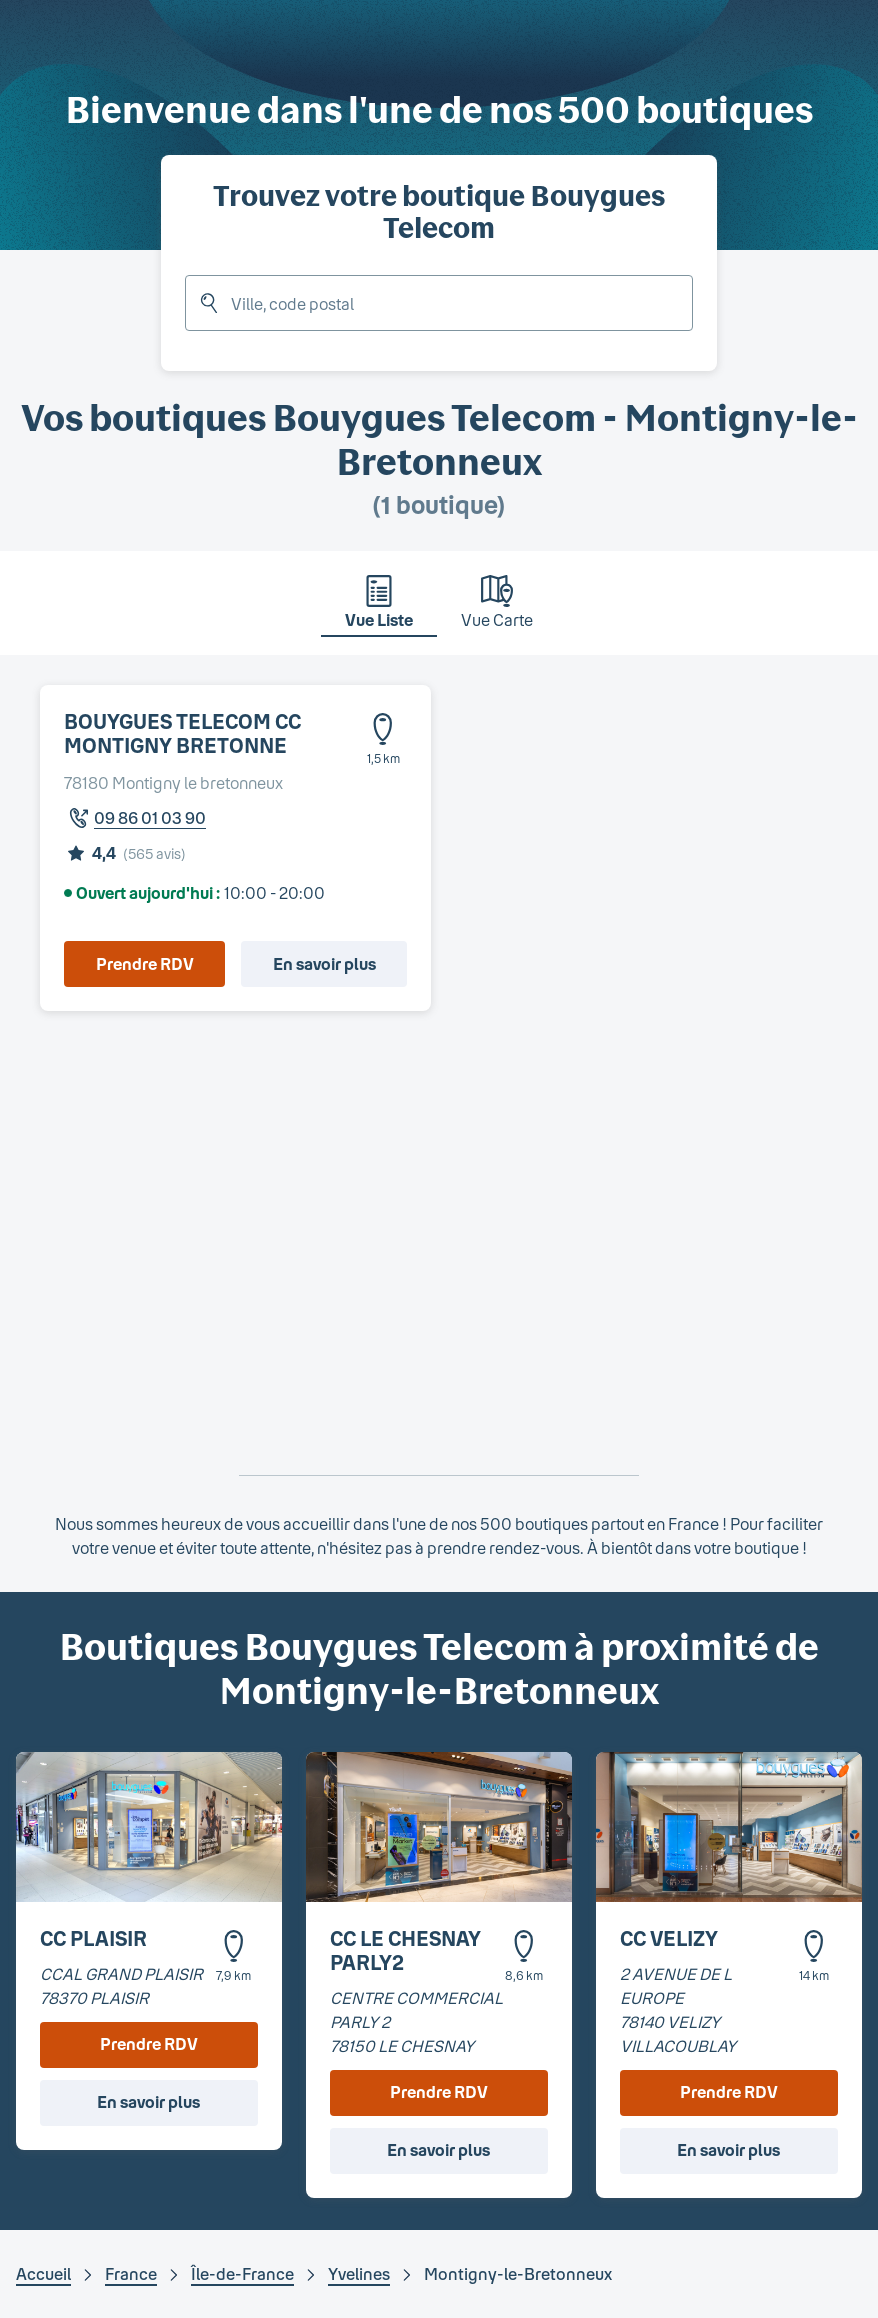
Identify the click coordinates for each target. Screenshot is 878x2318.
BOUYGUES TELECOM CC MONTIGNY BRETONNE (182, 733)
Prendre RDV (145, 963)
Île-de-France (242, 2273)
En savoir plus (324, 963)
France (131, 2273)
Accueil (43, 2273)
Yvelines (359, 2273)
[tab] (379, 607)
